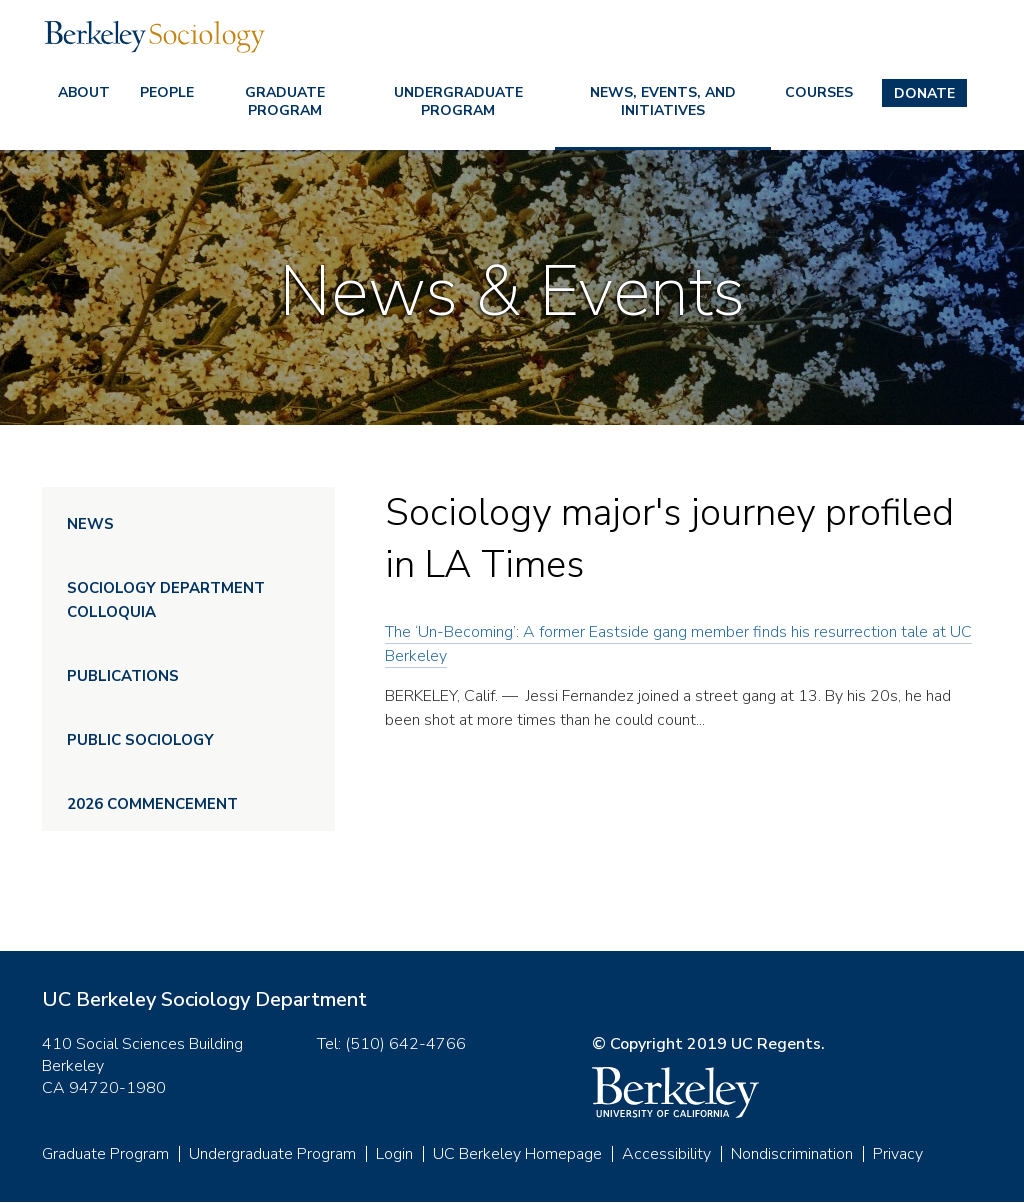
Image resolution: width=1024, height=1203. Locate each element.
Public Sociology (140, 740)
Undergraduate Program (458, 101)
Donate (924, 93)
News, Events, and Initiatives (663, 101)
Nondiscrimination (792, 1154)
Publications (123, 676)
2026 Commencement (152, 804)
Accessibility (666, 1154)
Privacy (898, 1154)
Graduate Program (285, 101)
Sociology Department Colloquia (166, 600)
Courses (819, 92)
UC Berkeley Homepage (517, 1154)
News (90, 524)
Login (394, 1154)
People (167, 92)
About (84, 92)
